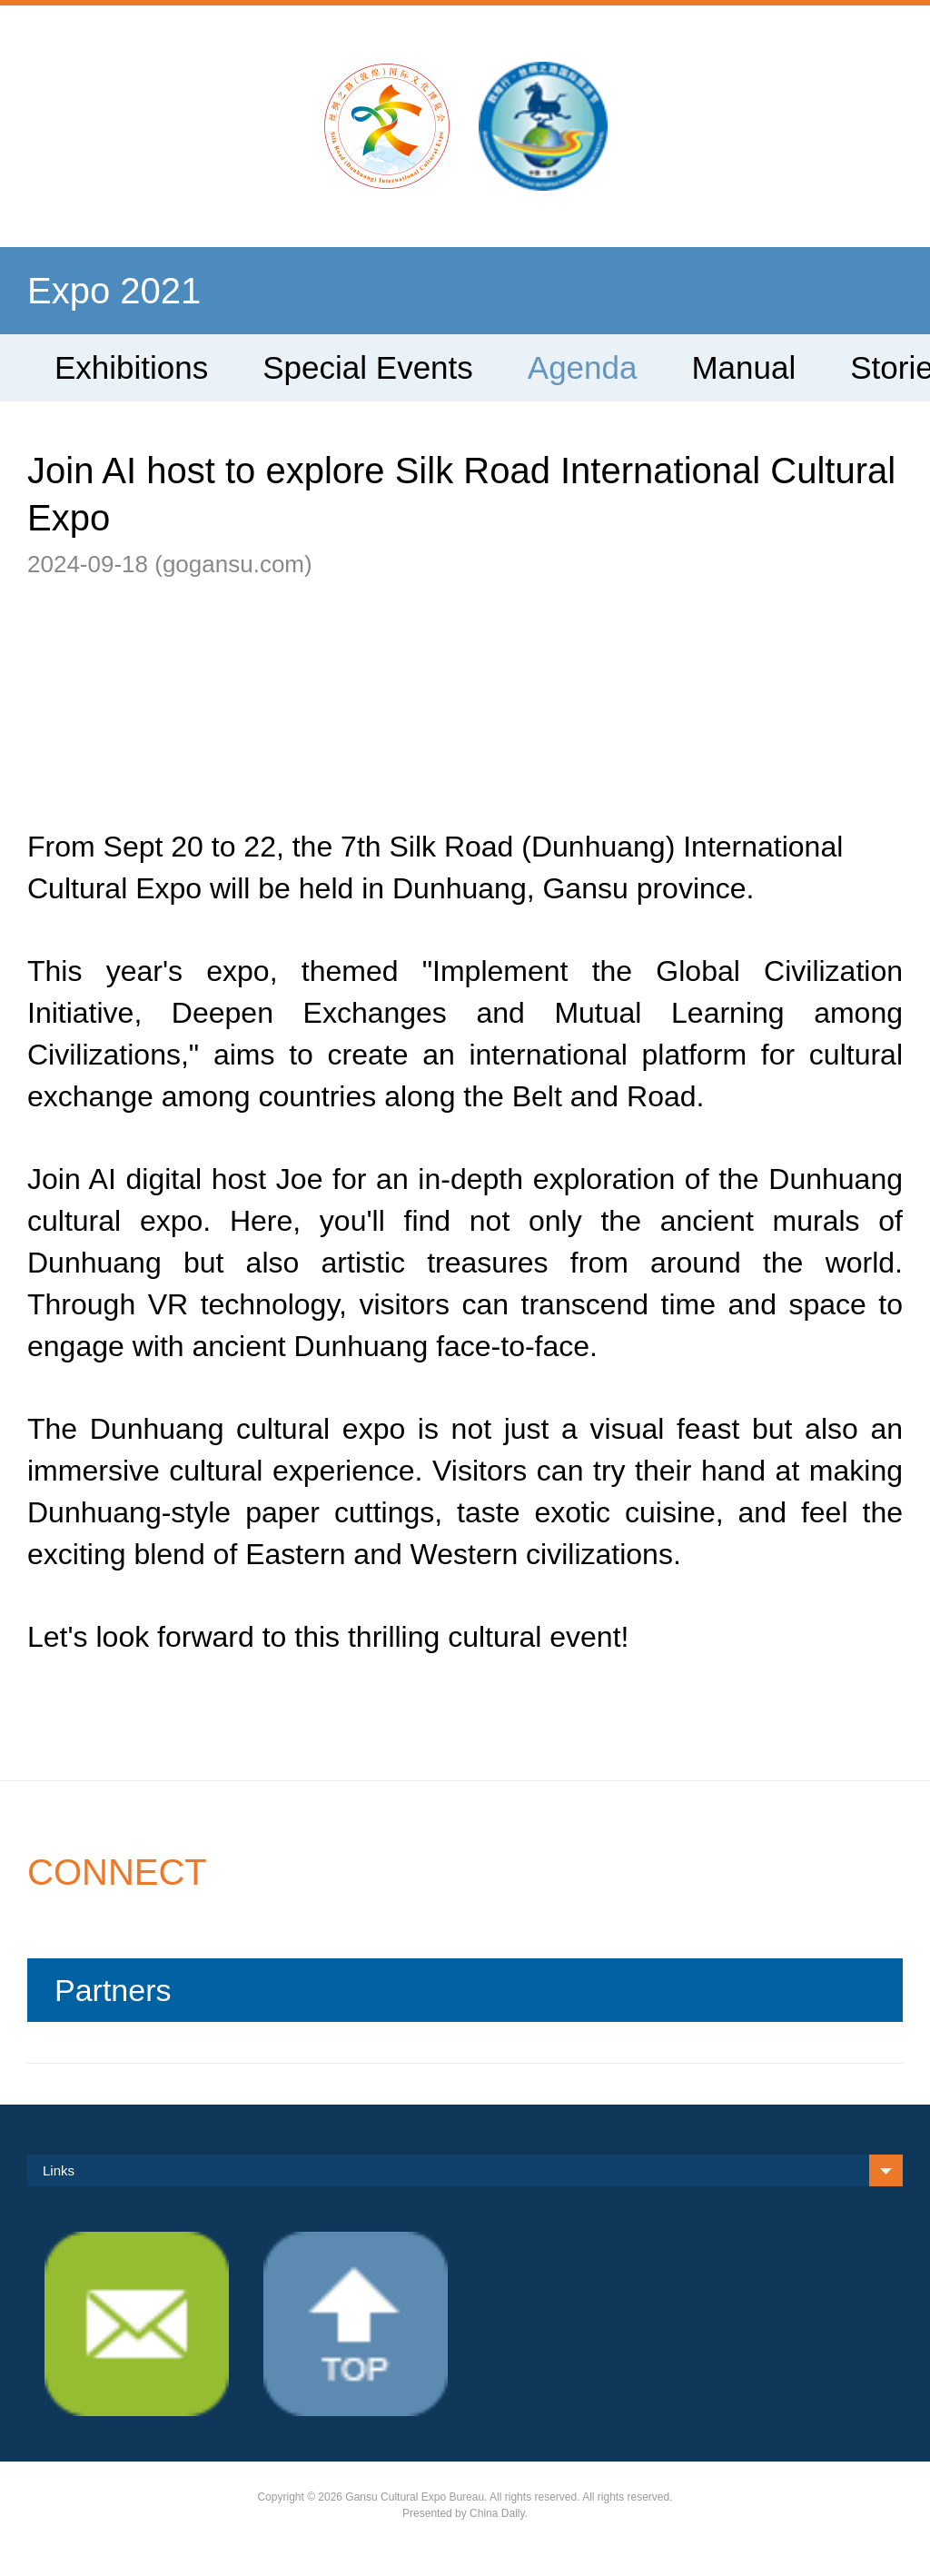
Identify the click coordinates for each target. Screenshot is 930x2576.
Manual (743, 367)
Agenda (583, 367)
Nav (70, 116)
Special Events (367, 367)
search (860, 116)
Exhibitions (131, 367)
